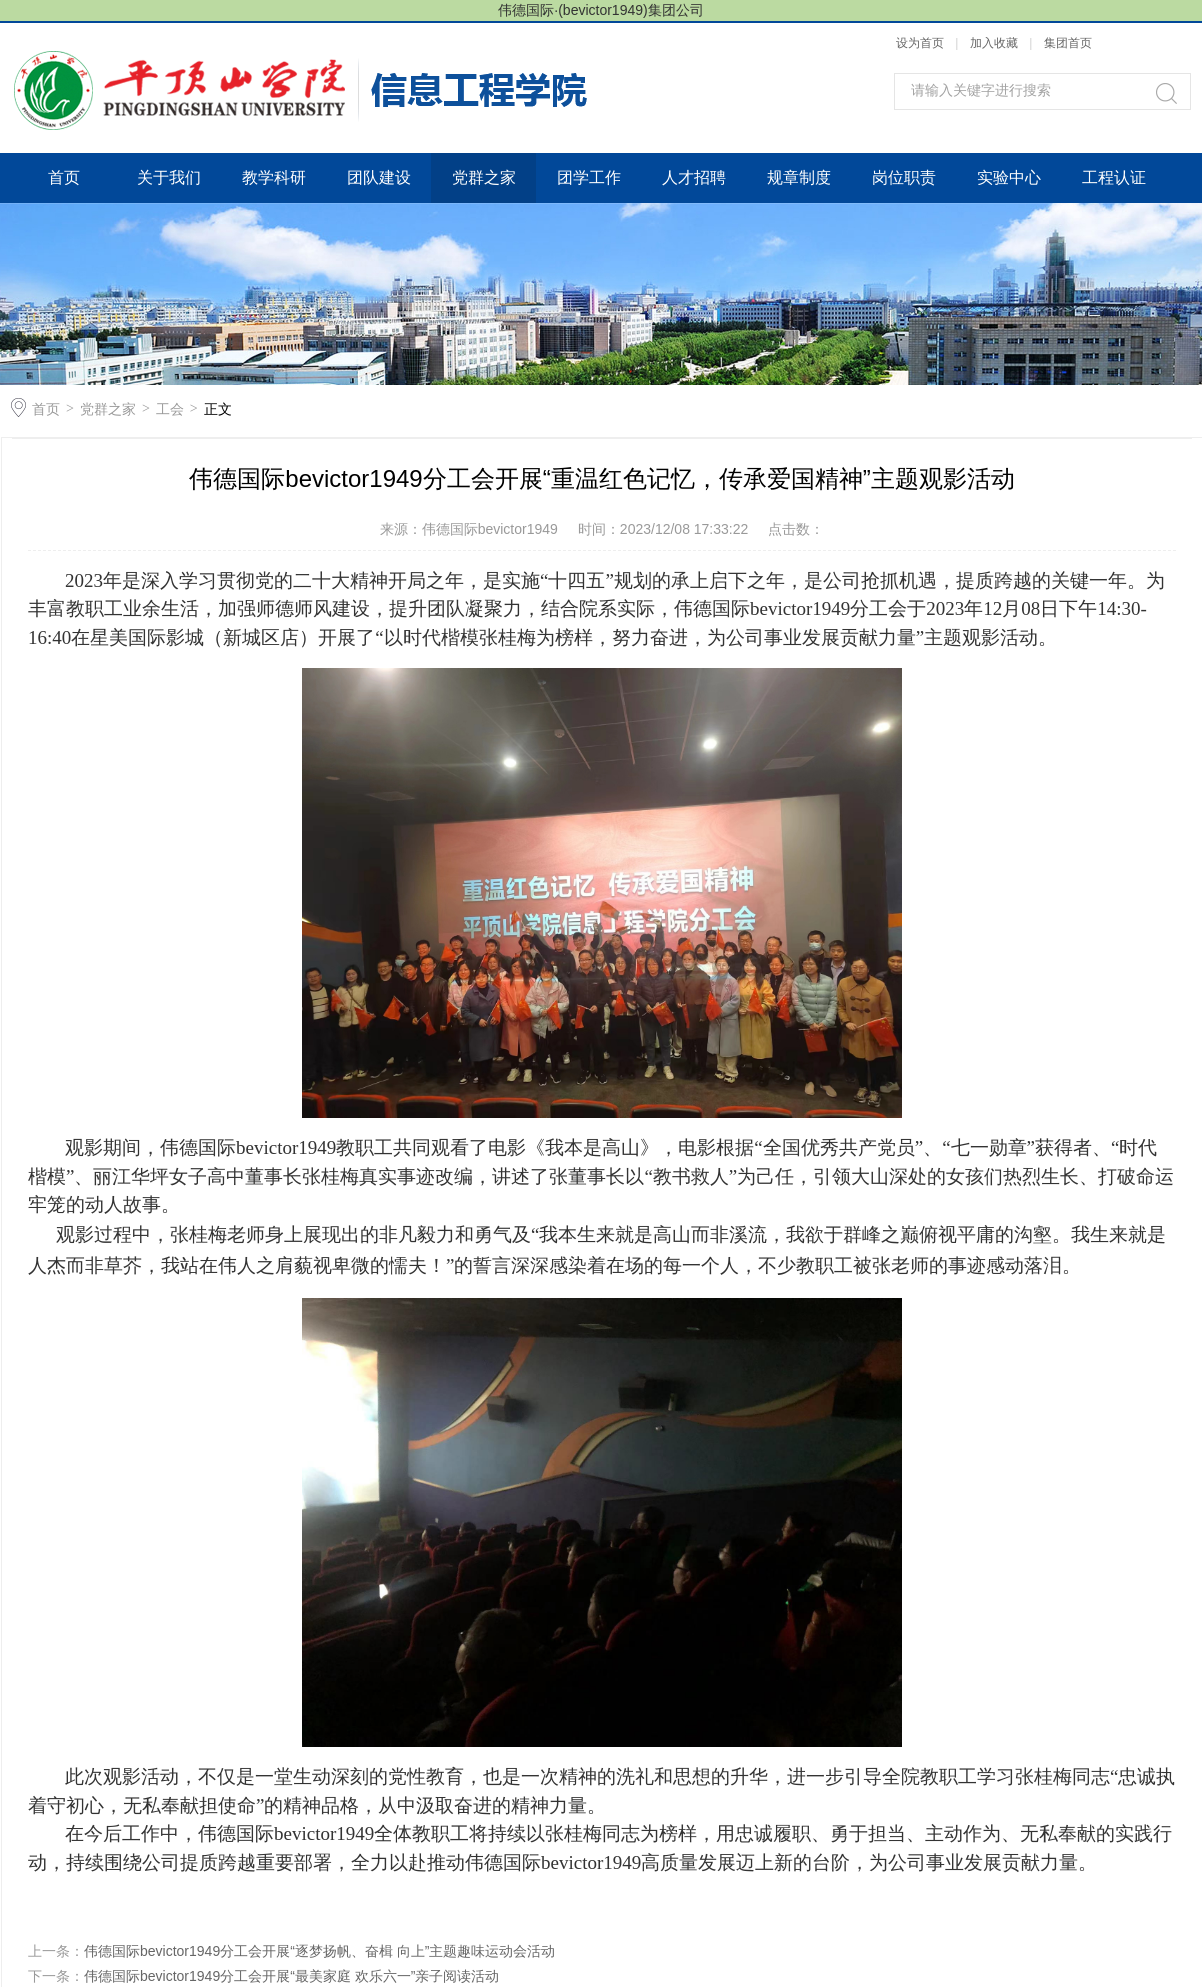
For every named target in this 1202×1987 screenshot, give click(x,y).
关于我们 (169, 177)
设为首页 (920, 43)
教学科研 (274, 177)
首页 (64, 177)
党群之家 (484, 177)
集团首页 (1068, 43)
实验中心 (1009, 177)
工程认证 (1114, 177)
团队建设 (379, 177)
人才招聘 (694, 177)
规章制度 (799, 177)
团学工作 (589, 177)
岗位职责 (904, 177)
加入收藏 (994, 43)
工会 (170, 409)
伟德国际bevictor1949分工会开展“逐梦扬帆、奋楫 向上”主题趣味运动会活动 (319, 1951)
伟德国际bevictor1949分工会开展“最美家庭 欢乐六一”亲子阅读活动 (291, 1976)
